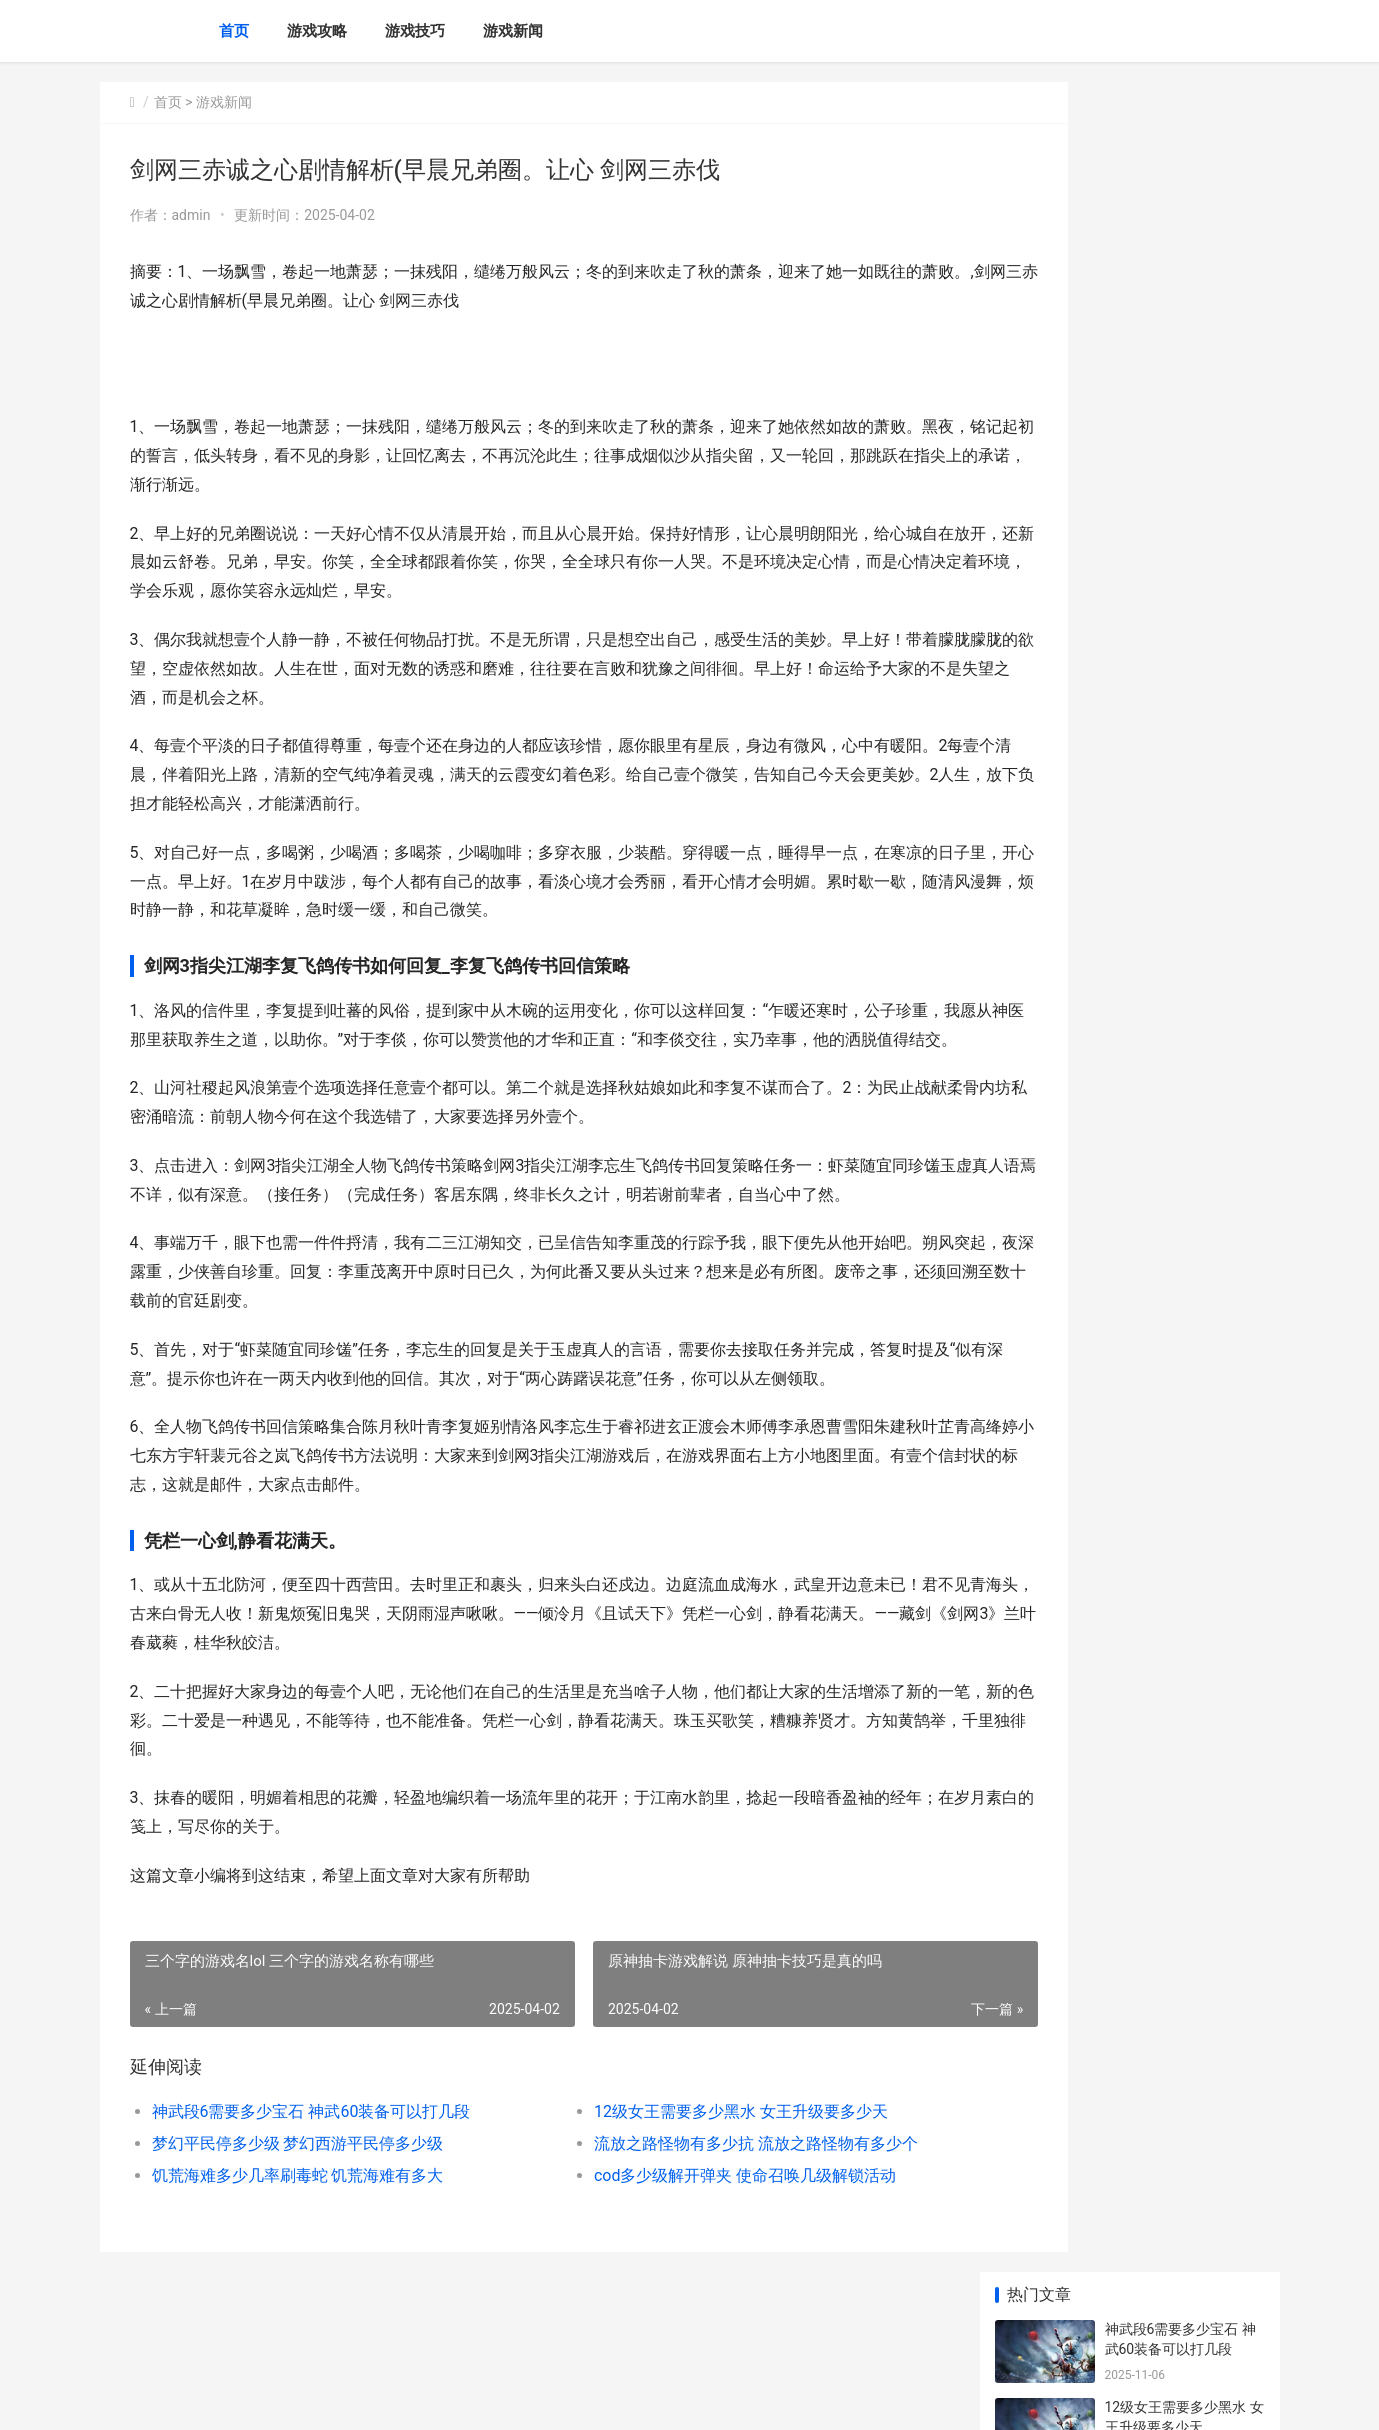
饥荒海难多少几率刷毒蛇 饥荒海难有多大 (298, 2233)
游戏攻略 (317, 31)
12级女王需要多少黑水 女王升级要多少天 (687, 2169)
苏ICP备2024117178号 (372, 2398)
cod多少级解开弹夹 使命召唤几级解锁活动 (691, 2233)
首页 (234, 31)
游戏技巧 (415, 31)
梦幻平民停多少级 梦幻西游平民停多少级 (298, 2201)
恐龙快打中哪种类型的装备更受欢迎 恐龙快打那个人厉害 (1183, 1152)
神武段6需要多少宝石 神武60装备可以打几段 (311, 2169)
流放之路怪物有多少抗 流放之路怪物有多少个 (702, 2201)
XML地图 (460, 2398)
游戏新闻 (513, 31)
